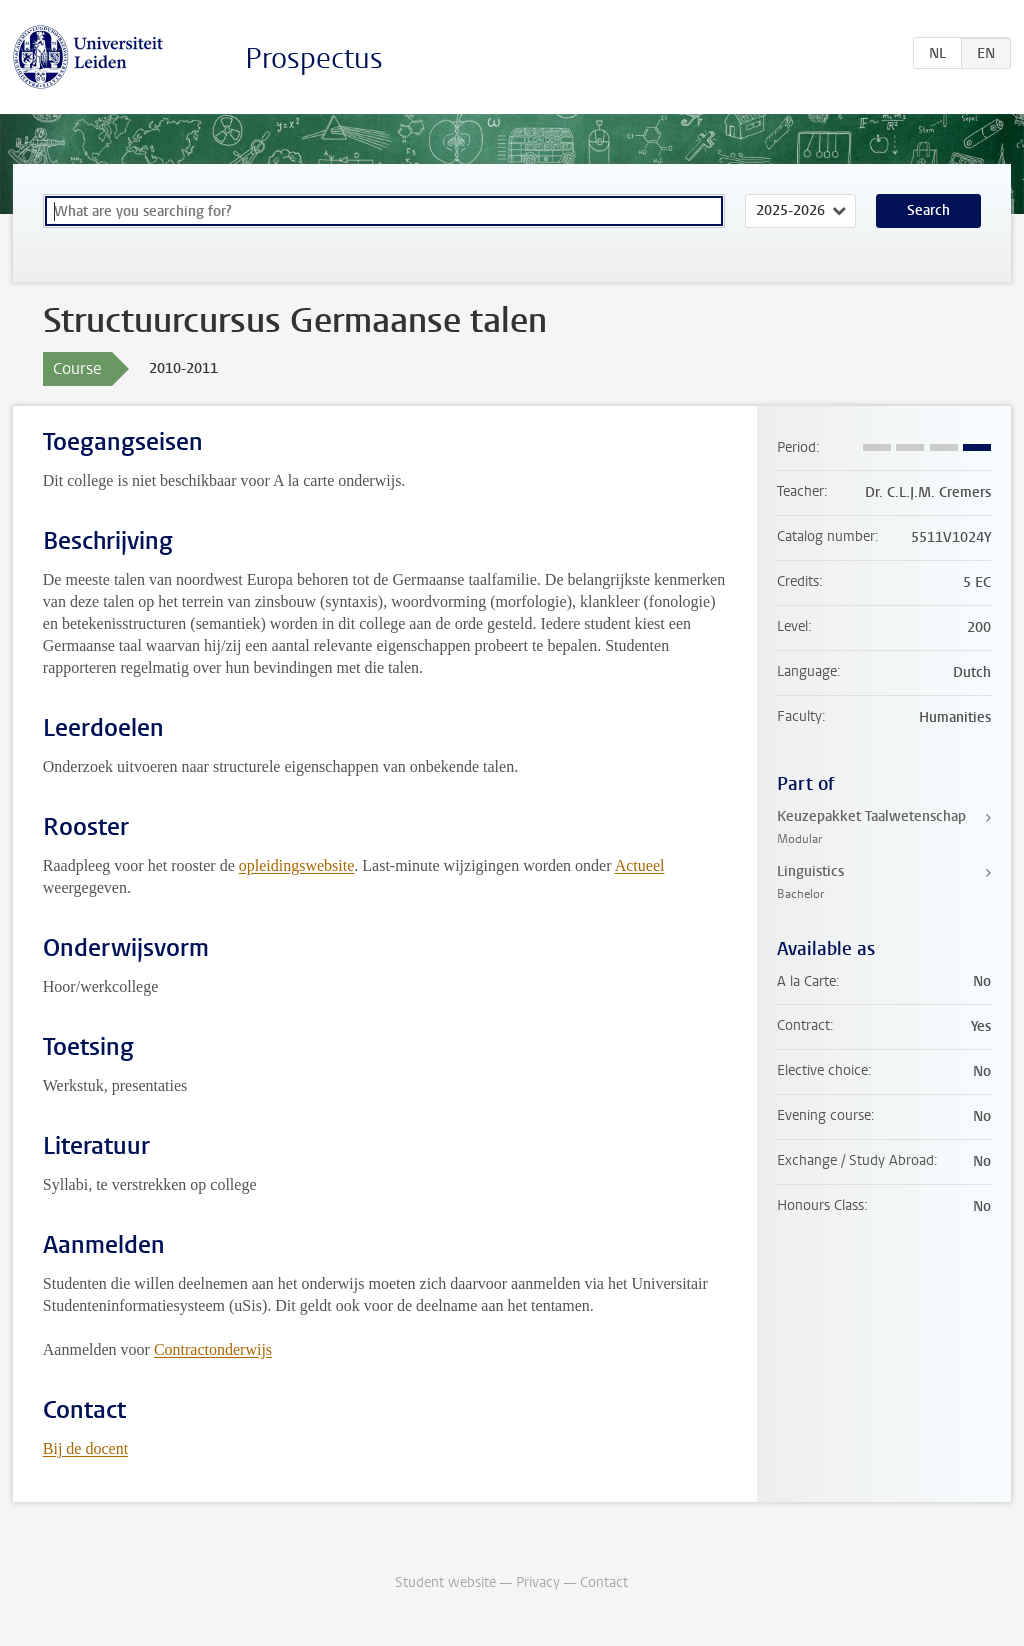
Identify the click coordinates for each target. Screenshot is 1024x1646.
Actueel (640, 865)
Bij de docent (85, 1448)
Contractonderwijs (213, 1349)
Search (928, 210)
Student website (445, 1582)
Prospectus (314, 58)
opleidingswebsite (297, 865)
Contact (604, 1582)
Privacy (538, 1582)
